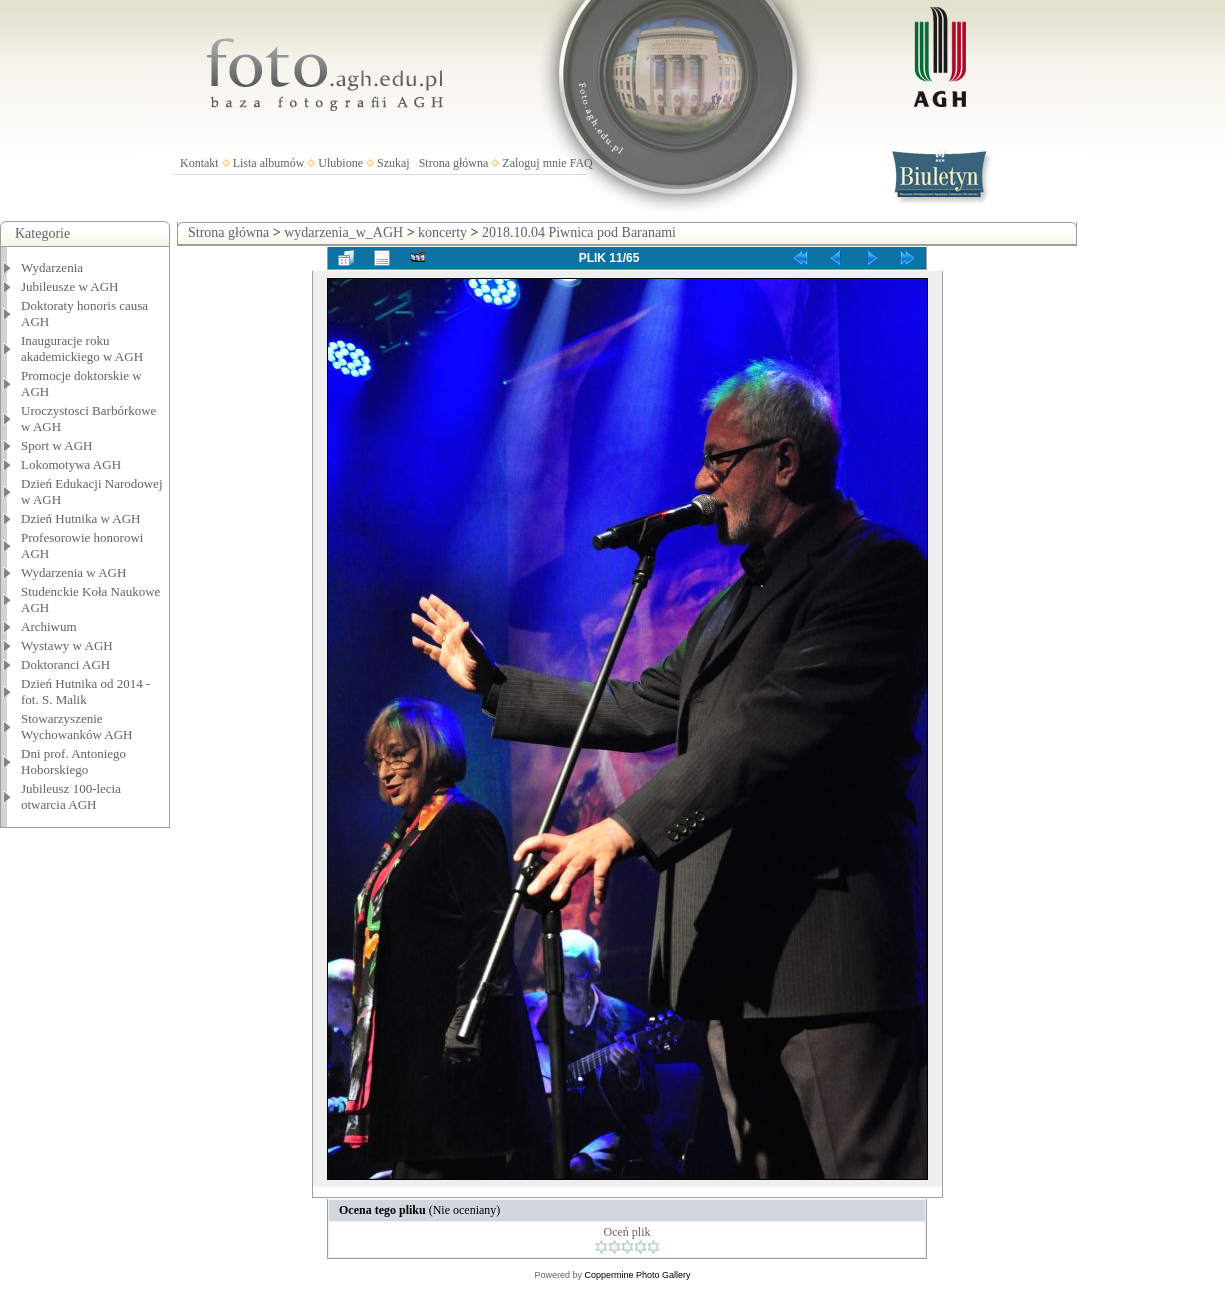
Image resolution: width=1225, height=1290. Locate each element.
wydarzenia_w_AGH (343, 232)
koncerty (442, 232)
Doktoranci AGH (65, 664)
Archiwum (49, 626)
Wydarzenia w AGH (73, 572)
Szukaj (393, 163)
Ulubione (340, 163)
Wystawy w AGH (67, 645)
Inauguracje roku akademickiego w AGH (82, 348)
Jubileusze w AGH (70, 286)
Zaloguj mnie (534, 163)
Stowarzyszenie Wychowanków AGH (77, 726)
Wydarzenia (52, 267)
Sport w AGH (57, 445)
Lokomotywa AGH (71, 464)
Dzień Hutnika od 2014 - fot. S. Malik (85, 691)
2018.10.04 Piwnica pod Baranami (579, 232)
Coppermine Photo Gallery (637, 1275)
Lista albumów (269, 163)
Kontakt (199, 163)
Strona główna (454, 163)
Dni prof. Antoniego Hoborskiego (73, 761)
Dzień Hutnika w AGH (81, 518)
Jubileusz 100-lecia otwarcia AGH (71, 796)
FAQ (581, 163)
